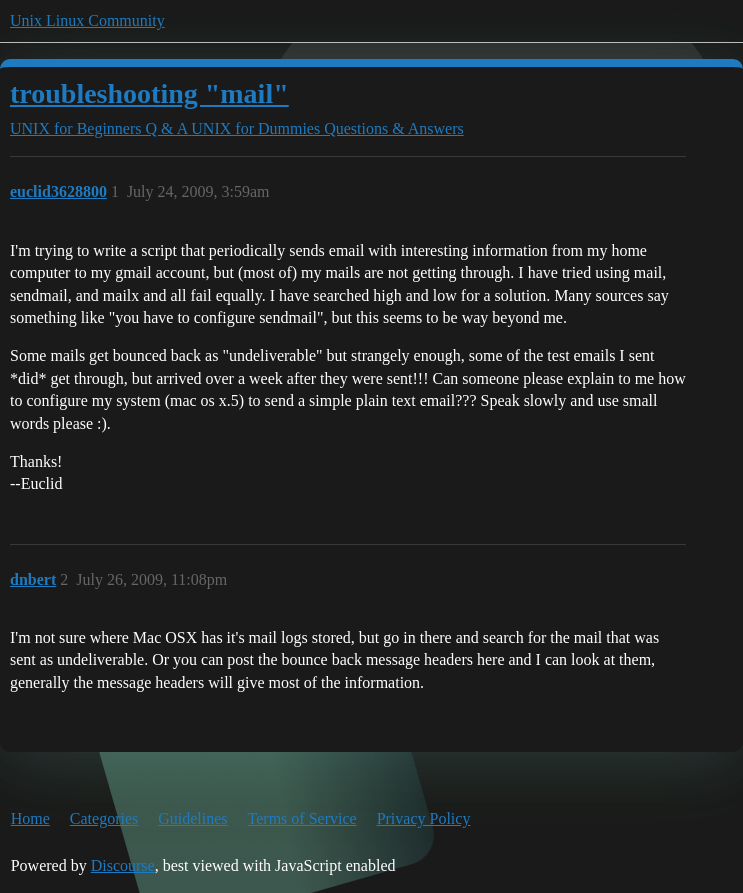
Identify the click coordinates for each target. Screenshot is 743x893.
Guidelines (192, 818)
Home (30, 818)
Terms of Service (302, 818)
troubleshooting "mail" (149, 93)
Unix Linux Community (87, 20)
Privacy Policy (424, 818)
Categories (104, 818)
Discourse (123, 865)
